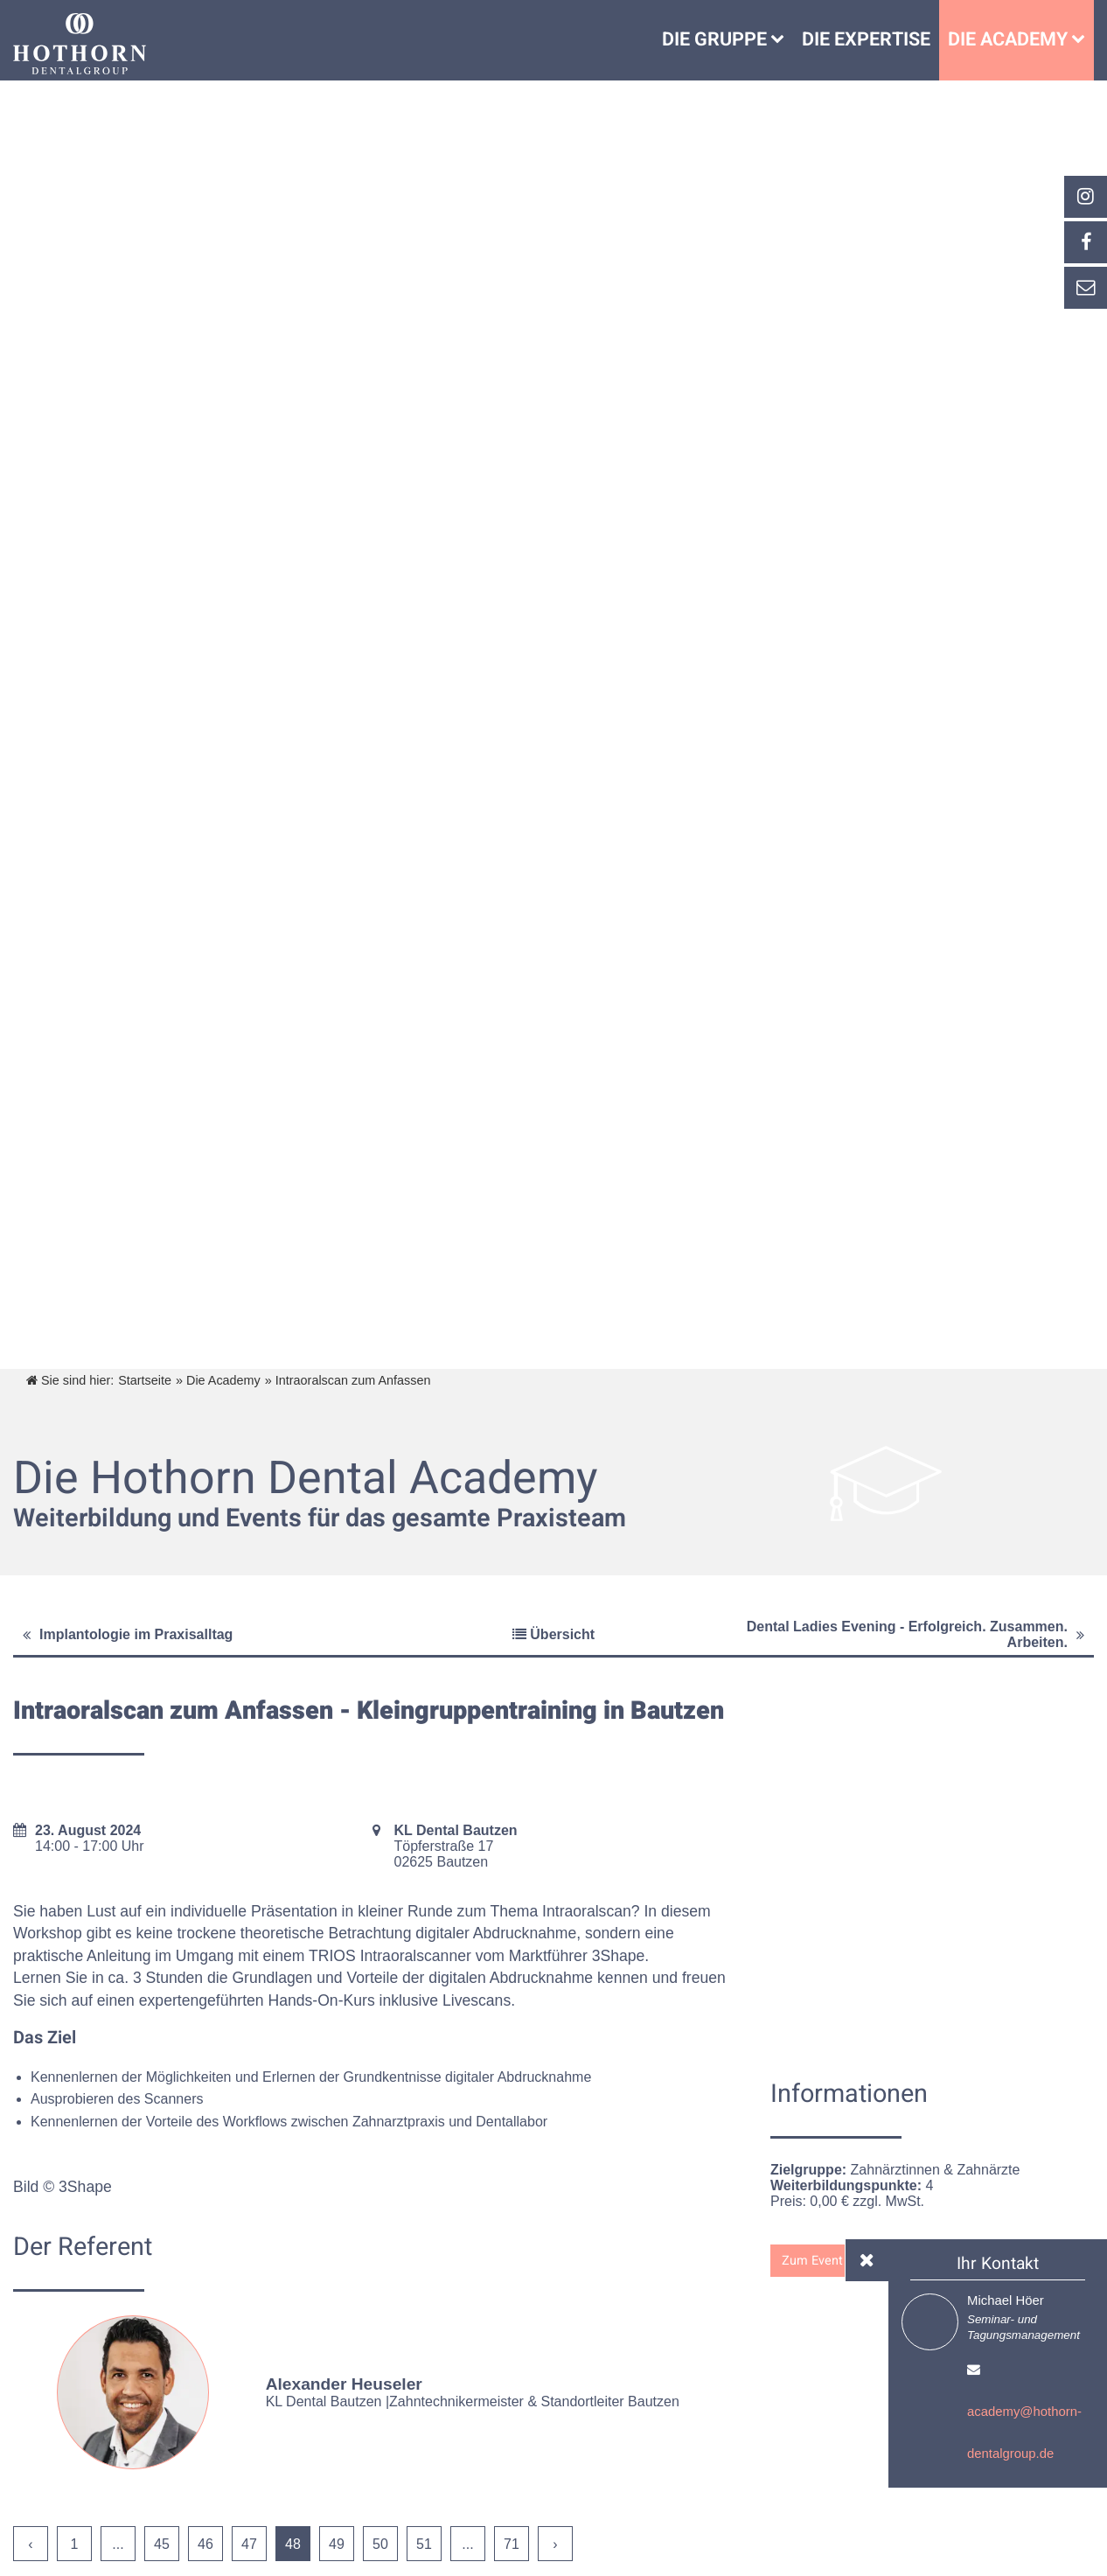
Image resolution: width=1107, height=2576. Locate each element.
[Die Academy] (1082, 40)
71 (511, 2544)
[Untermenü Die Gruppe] (781, 40)
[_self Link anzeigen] (1085, 242)
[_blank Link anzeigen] (1085, 197)
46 (205, 2544)
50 (380, 2544)
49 (337, 2544)
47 (249, 2544)
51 (424, 2544)
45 (162, 2544)
